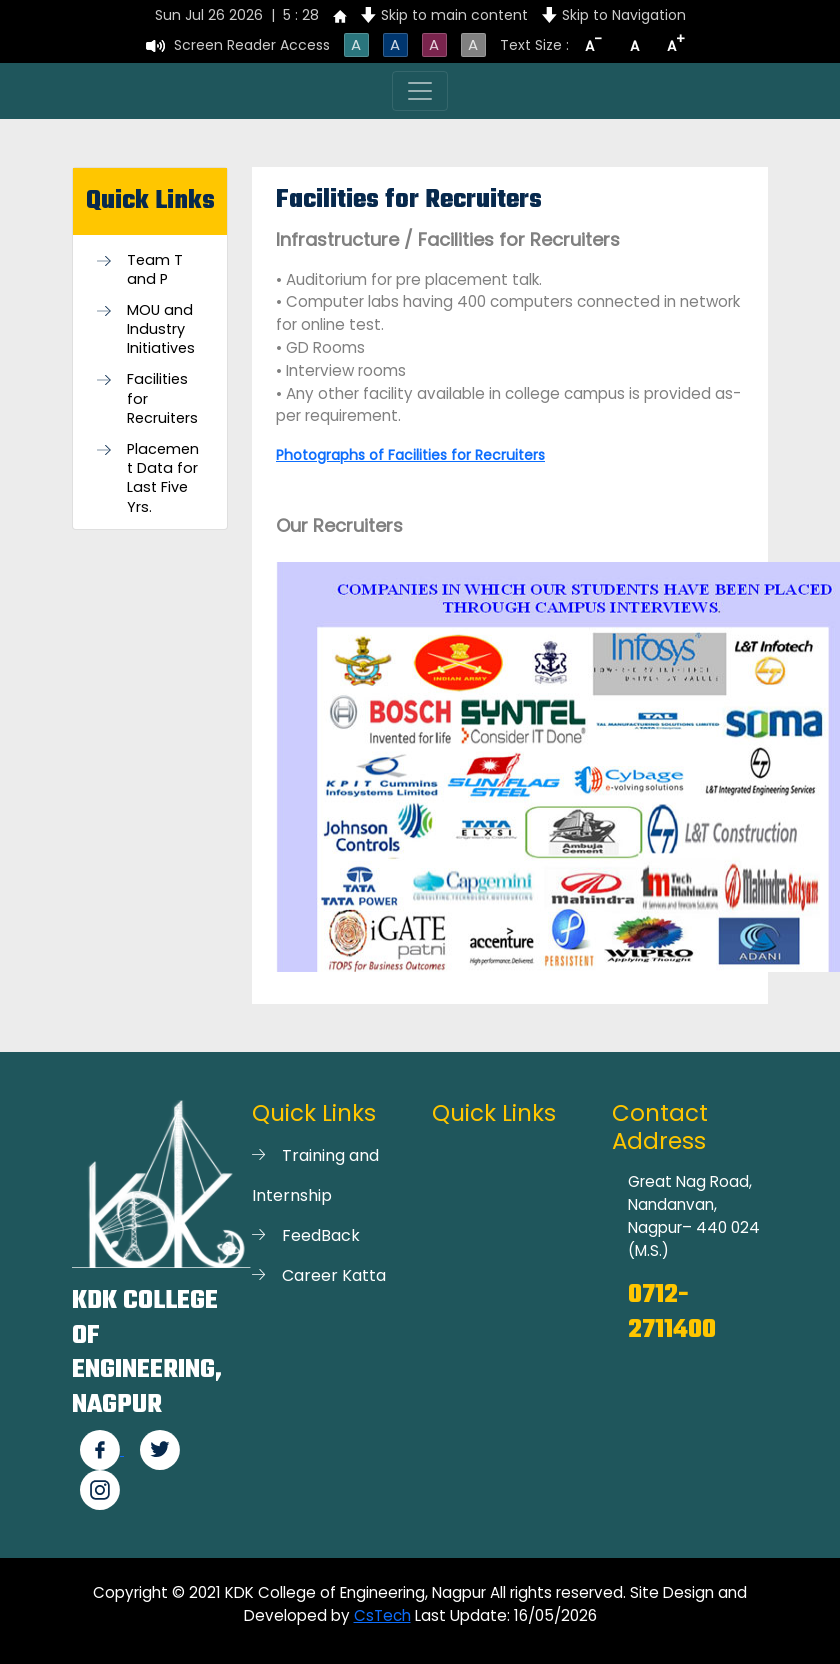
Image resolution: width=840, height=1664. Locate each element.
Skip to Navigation (624, 15)
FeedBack (321, 1235)
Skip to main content (454, 15)
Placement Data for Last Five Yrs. (163, 478)
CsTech (382, 1615)
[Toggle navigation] (420, 91)
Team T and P (155, 270)
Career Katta (334, 1275)
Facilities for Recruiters (162, 398)
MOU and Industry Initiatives (161, 329)
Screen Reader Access (252, 45)
